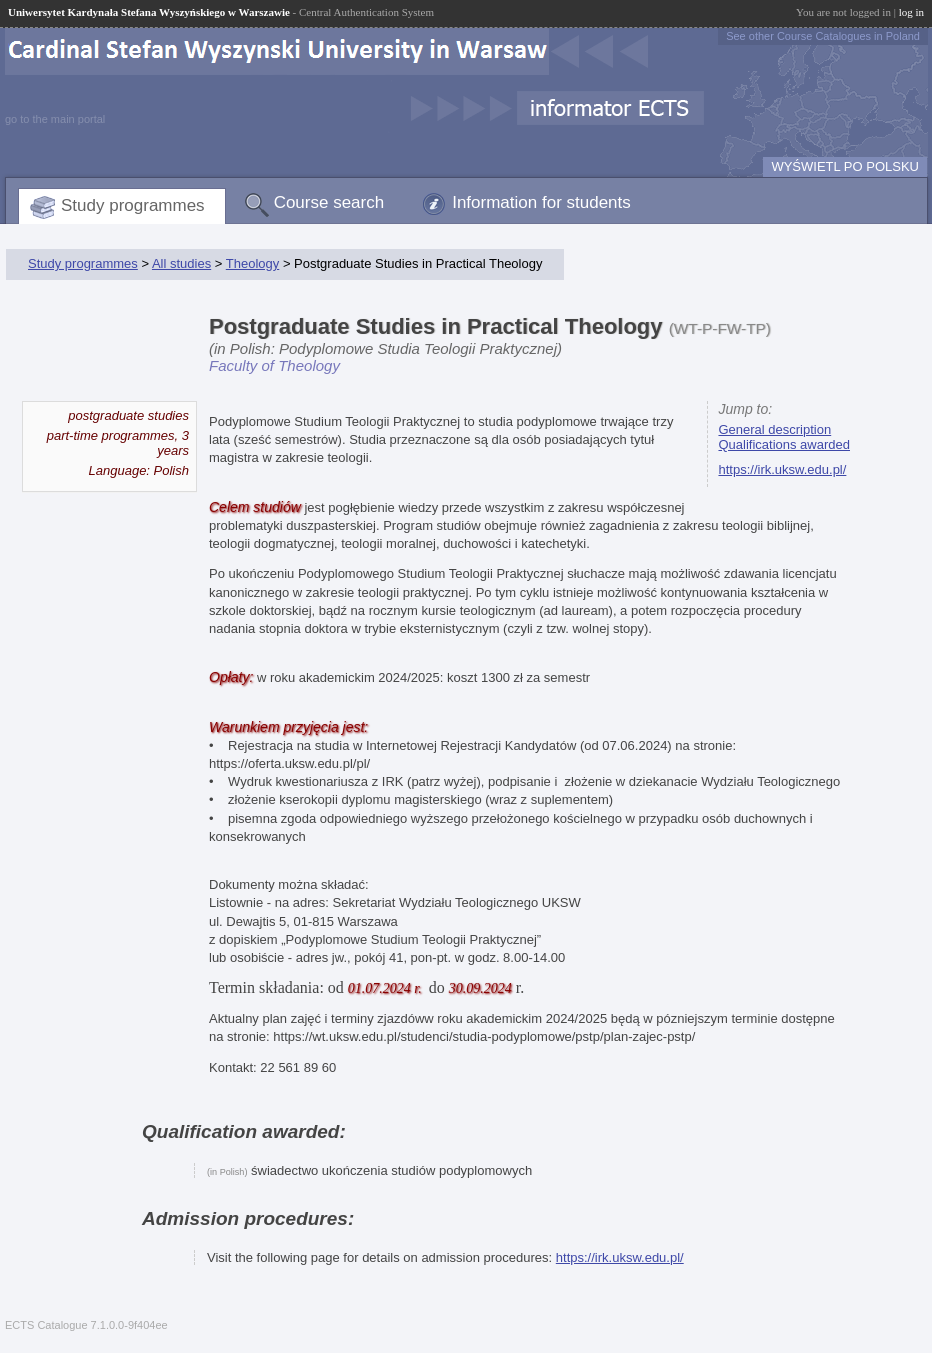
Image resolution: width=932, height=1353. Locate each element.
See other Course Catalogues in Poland (823, 36)
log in (911, 12)
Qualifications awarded (784, 444)
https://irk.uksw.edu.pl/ (782, 469)
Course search (329, 202)
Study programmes (133, 205)
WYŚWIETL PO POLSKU (845, 166)
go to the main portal (55, 119)
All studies (181, 263)
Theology (252, 263)
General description (774, 429)
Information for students (541, 202)
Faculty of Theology (274, 365)
